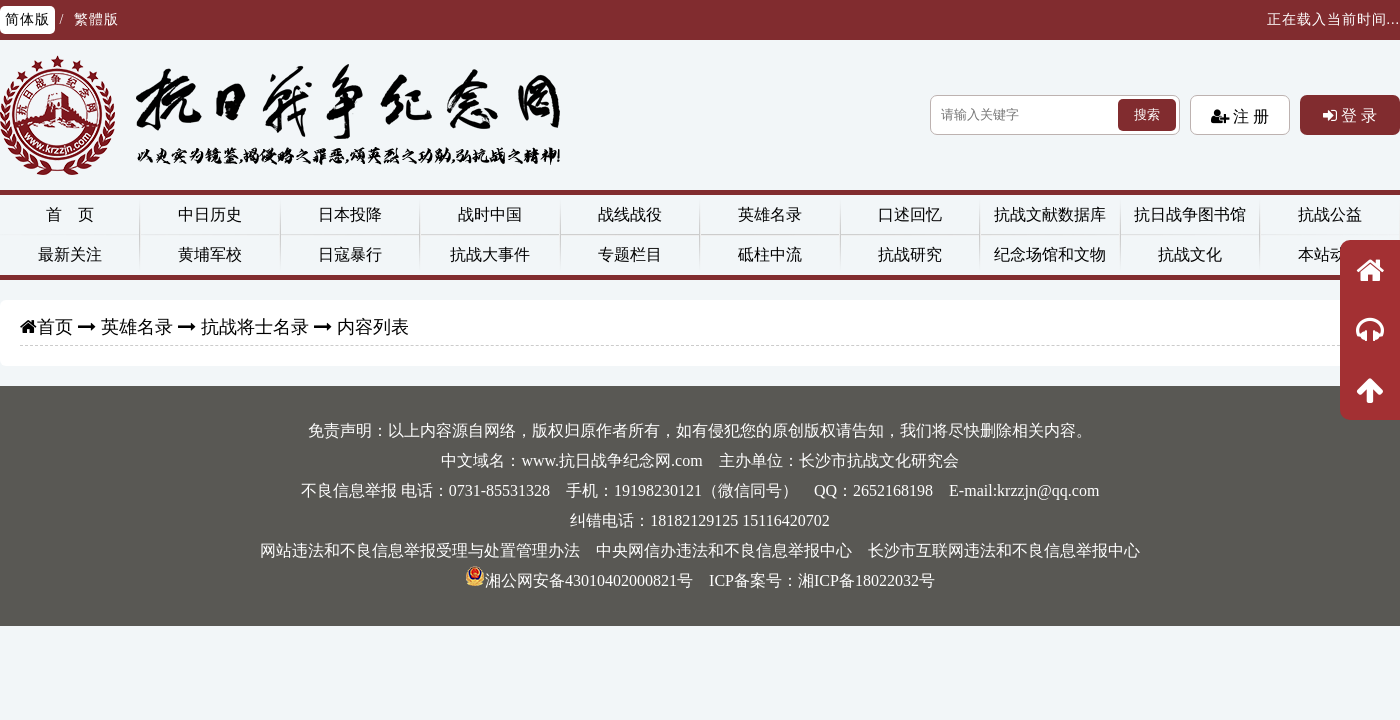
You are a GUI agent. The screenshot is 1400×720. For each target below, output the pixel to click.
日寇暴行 (350, 254)
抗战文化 (1190, 254)
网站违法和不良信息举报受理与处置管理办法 (420, 550)
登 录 (1357, 115)
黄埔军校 (210, 254)
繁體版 (96, 19)
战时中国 (490, 214)
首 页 (70, 214)
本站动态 (1330, 254)
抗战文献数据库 (1050, 214)
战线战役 (630, 214)
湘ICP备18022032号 (866, 580)
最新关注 (70, 254)
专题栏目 (630, 254)
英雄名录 (770, 214)
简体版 (27, 19)
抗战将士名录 (255, 327)
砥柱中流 (770, 254)
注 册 (1249, 116)
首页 (55, 327)
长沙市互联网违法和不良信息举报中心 (1004, 550)
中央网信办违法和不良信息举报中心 (724, 550)
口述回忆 (910, 214)
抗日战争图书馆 (1190, 214)
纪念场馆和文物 (1050, 254)
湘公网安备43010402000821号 (579, 580)
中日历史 (210, 214)
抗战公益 (1330, 214)
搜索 (1147, 114)
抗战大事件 (490, 254)
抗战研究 (910, 254)
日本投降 (350, 214)
